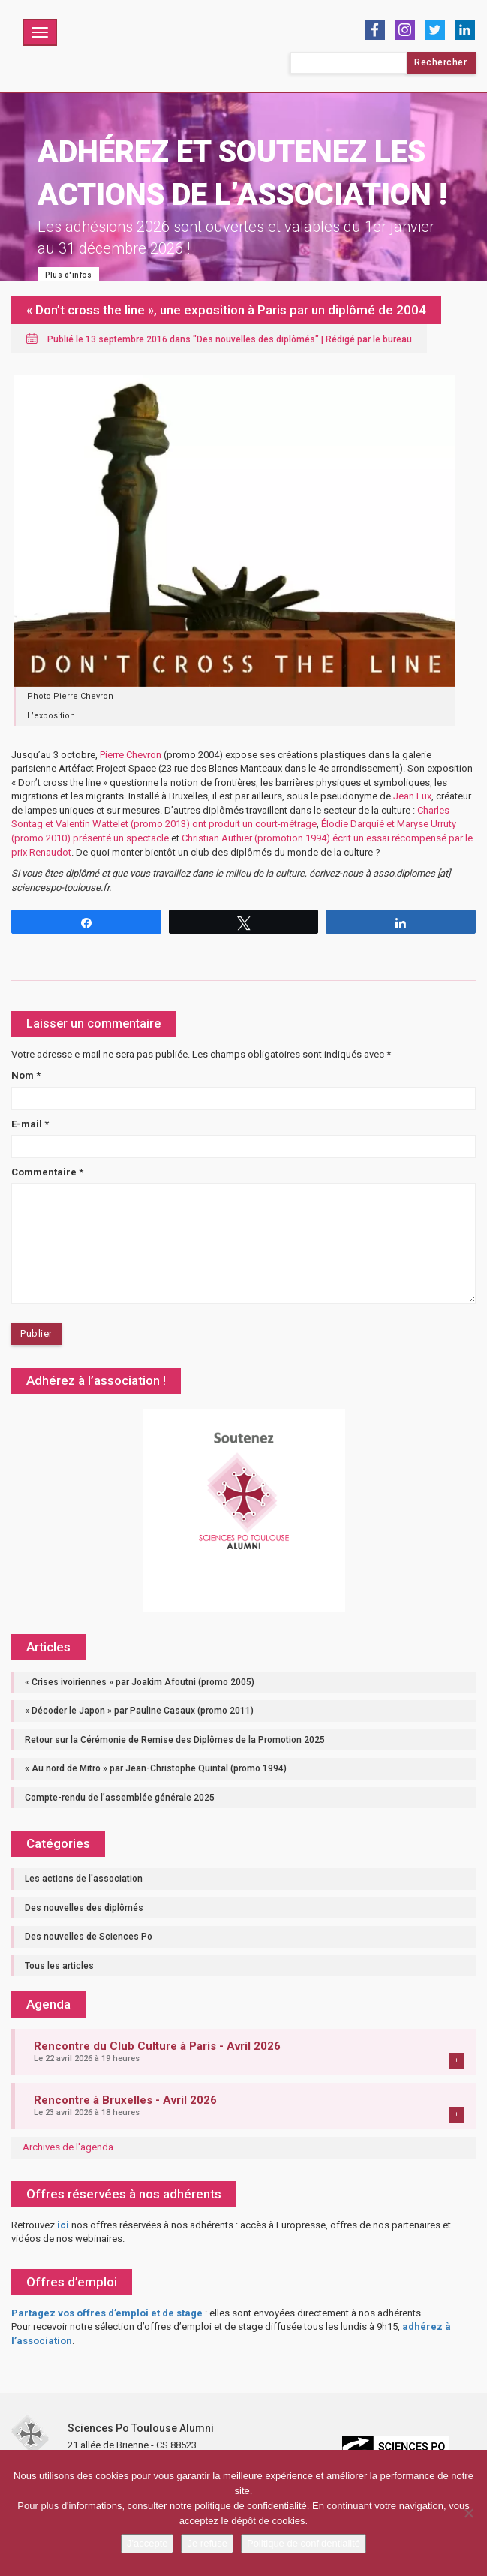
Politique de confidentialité (303, 2543)
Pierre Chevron (130, 754)
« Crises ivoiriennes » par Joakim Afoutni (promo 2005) (139, 1682)
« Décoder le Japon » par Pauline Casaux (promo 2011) (139, 1710)
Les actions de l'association (84, 1878)
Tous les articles (59, 1966)
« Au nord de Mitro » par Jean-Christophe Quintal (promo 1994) (156, 1768)
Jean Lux (412, 796)
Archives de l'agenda (68, 2147)
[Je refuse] (468, 2512)
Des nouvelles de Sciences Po (88, 1936)
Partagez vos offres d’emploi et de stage (107, 2313)
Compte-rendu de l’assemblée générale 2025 (120, 1797)
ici (63, 2225)
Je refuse (207, 2543)
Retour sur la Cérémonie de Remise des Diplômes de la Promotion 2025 (175, 1740)
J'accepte (147, 2543)
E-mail (30, 1124)
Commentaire (47, 1172)
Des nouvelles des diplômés (256, 339)
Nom (26, 1075)
